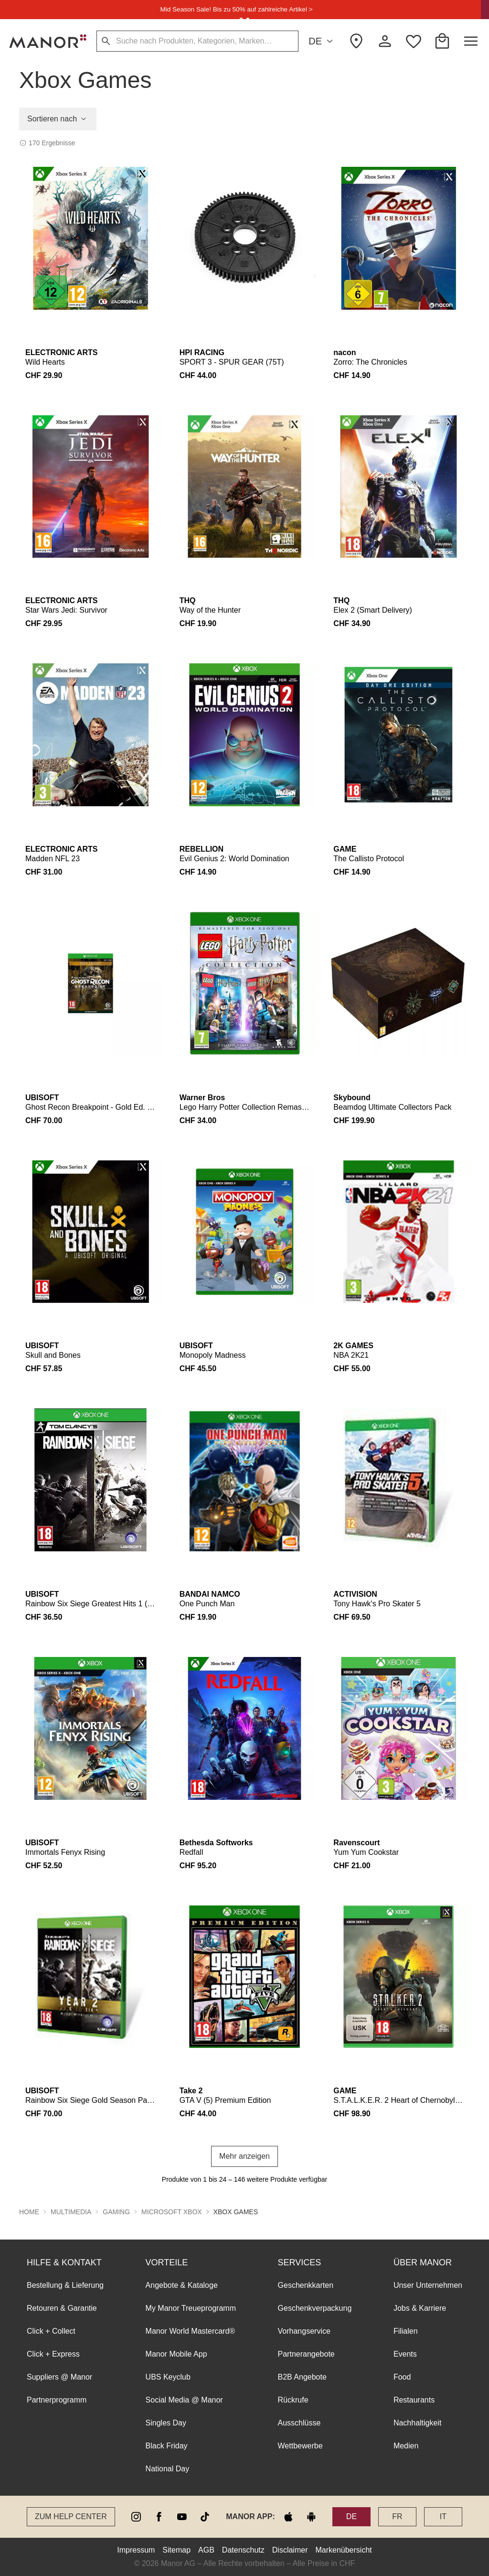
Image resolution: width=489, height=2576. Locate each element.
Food (402, 2377)
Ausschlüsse (299, 2423)
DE (322, 41)
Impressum (136, 2550)
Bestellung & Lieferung (65, 2285)
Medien (405, 2446)
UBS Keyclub (168, 2377)
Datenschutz (243, 2550)
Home (29, 2212)
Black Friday (167, 2446)
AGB (206, 2550)
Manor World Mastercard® (190, 2331)
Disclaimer (290, 2550)
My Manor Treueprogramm (191, 2308)
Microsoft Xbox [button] (171, 2212)
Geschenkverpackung (315, 2308)
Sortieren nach (57, 119)
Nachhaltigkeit (417, 2423)
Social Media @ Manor (184, 2400)
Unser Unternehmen (427, 2285)
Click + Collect (51, 2331)
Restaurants (414, 2400)
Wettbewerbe (300, 2446)
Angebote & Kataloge (182, 2285)
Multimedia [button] (71, 2212)
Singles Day (166, 2423)
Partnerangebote (306, 2354)
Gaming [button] (116, 2212)
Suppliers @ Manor (59, 2377)
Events (405, 2354)
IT (443, 2516)
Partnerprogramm (56, 2400)
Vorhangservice (304, 2331)
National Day (168, 2469)
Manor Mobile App (176, 2354)
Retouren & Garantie (62, 2308)
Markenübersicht (343, 2550)
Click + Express (53, 2354)
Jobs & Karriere (419, 2308)
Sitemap (176, 2550)
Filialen (405, 2331)
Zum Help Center (71, 2516)
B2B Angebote (302, 2377)
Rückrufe (293, 2400)
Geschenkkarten (306, 2285)
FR (397, 2516)
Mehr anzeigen (244, 2156)
